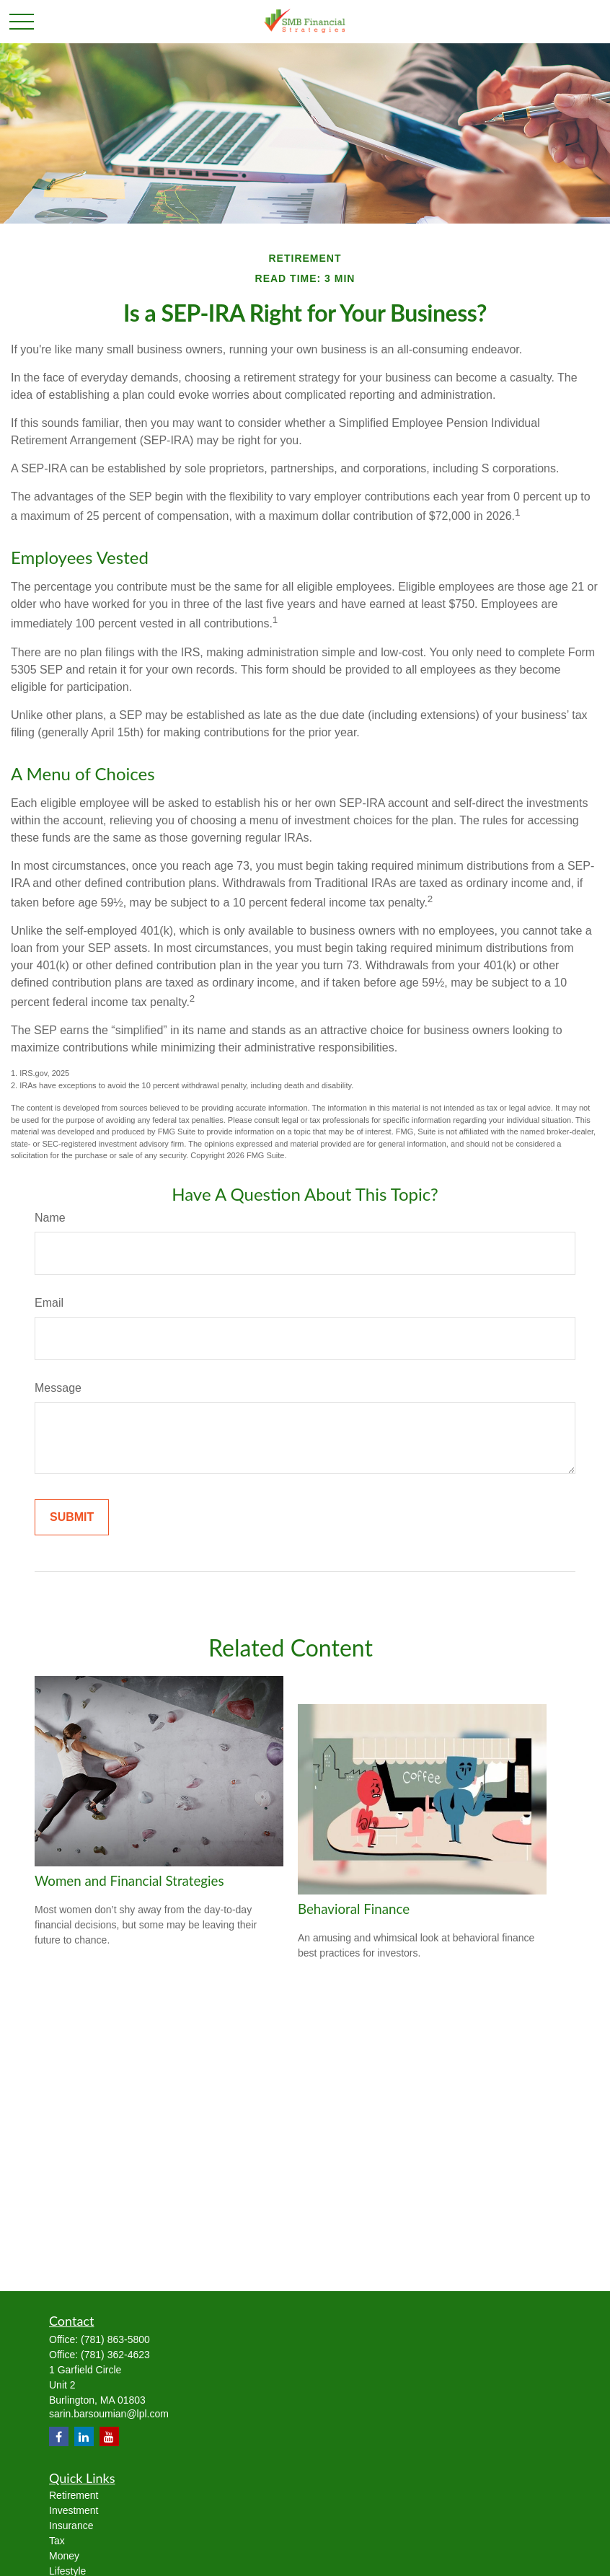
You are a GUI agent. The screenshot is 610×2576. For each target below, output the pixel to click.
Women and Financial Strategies (129, 1881)
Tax (57, 2540)
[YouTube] (109, 2436)
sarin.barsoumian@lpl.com (109, 2414)
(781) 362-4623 (115, 2354)
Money (64, 2556)
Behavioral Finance (354, 1909)
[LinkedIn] (84, 2436)
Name (50, 1218)
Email (49, 1303)
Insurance (71, 2525)
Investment (73, 2510)
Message (58, 1388)
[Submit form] (72, 1517)
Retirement (73, 2495)
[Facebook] (58, 2436)
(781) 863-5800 (115, 2339)
